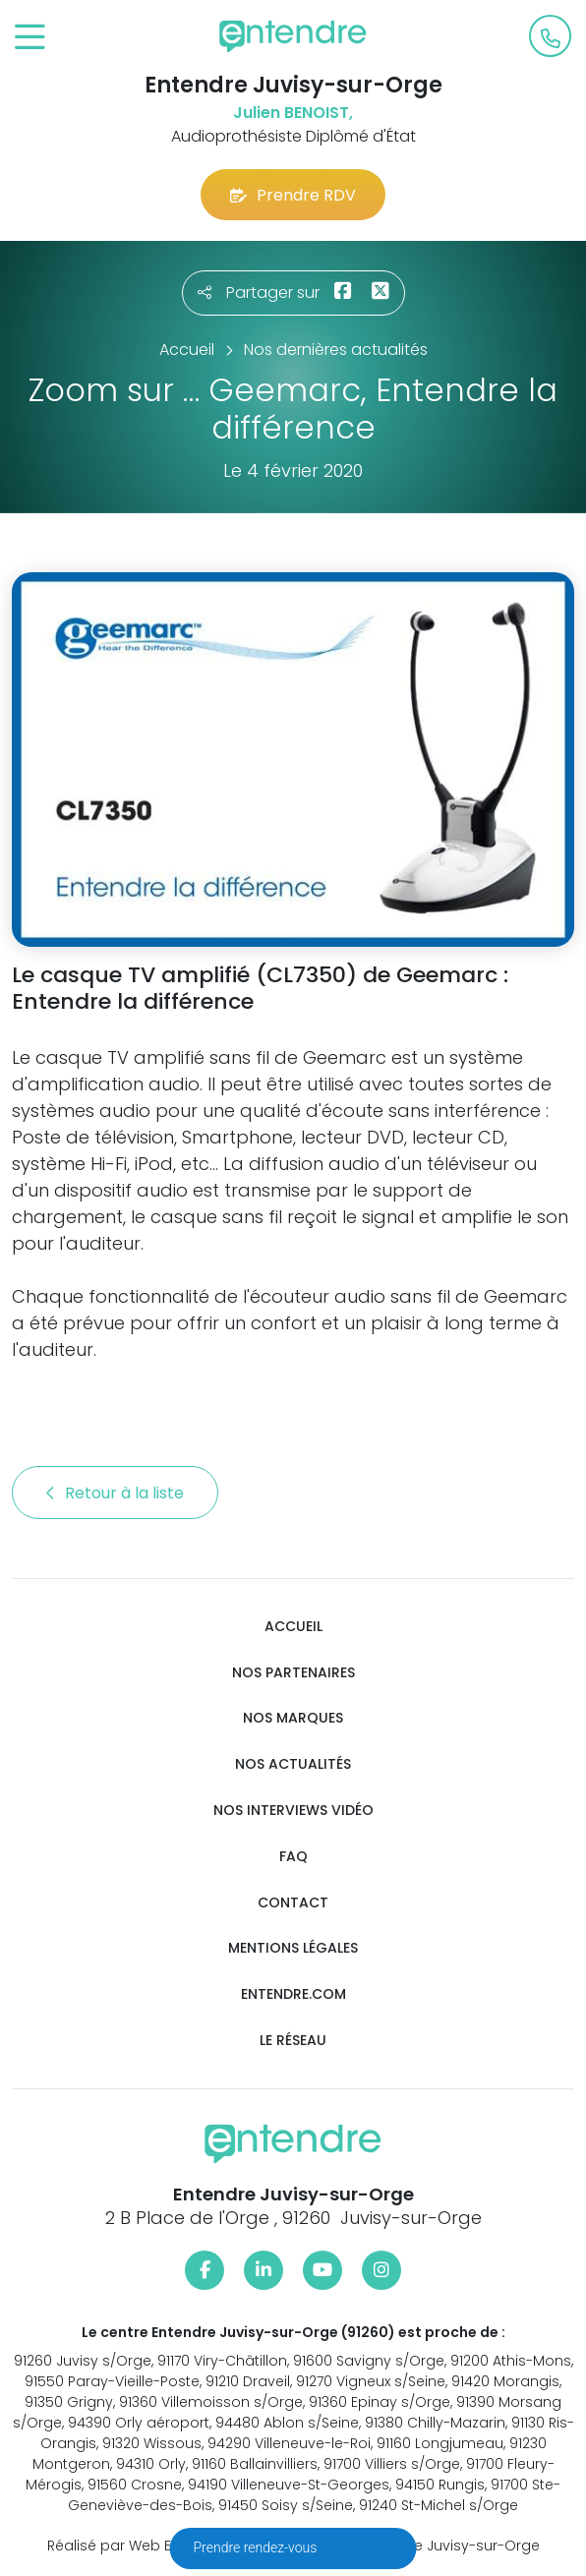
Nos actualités (293, 1764)
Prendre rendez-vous (257, 2547)
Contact (293, 1903)
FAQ (293, 1856)
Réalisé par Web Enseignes (141, 2545)
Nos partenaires (293, 1673)
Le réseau (293, 2040)
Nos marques (293, 1718)
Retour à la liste (115, 1493)
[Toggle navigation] (30, 38)
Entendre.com (293, 1994)
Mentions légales (293, 1948)
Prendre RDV (293, 195)
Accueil (293, 1626)
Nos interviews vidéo (293, 1810)
